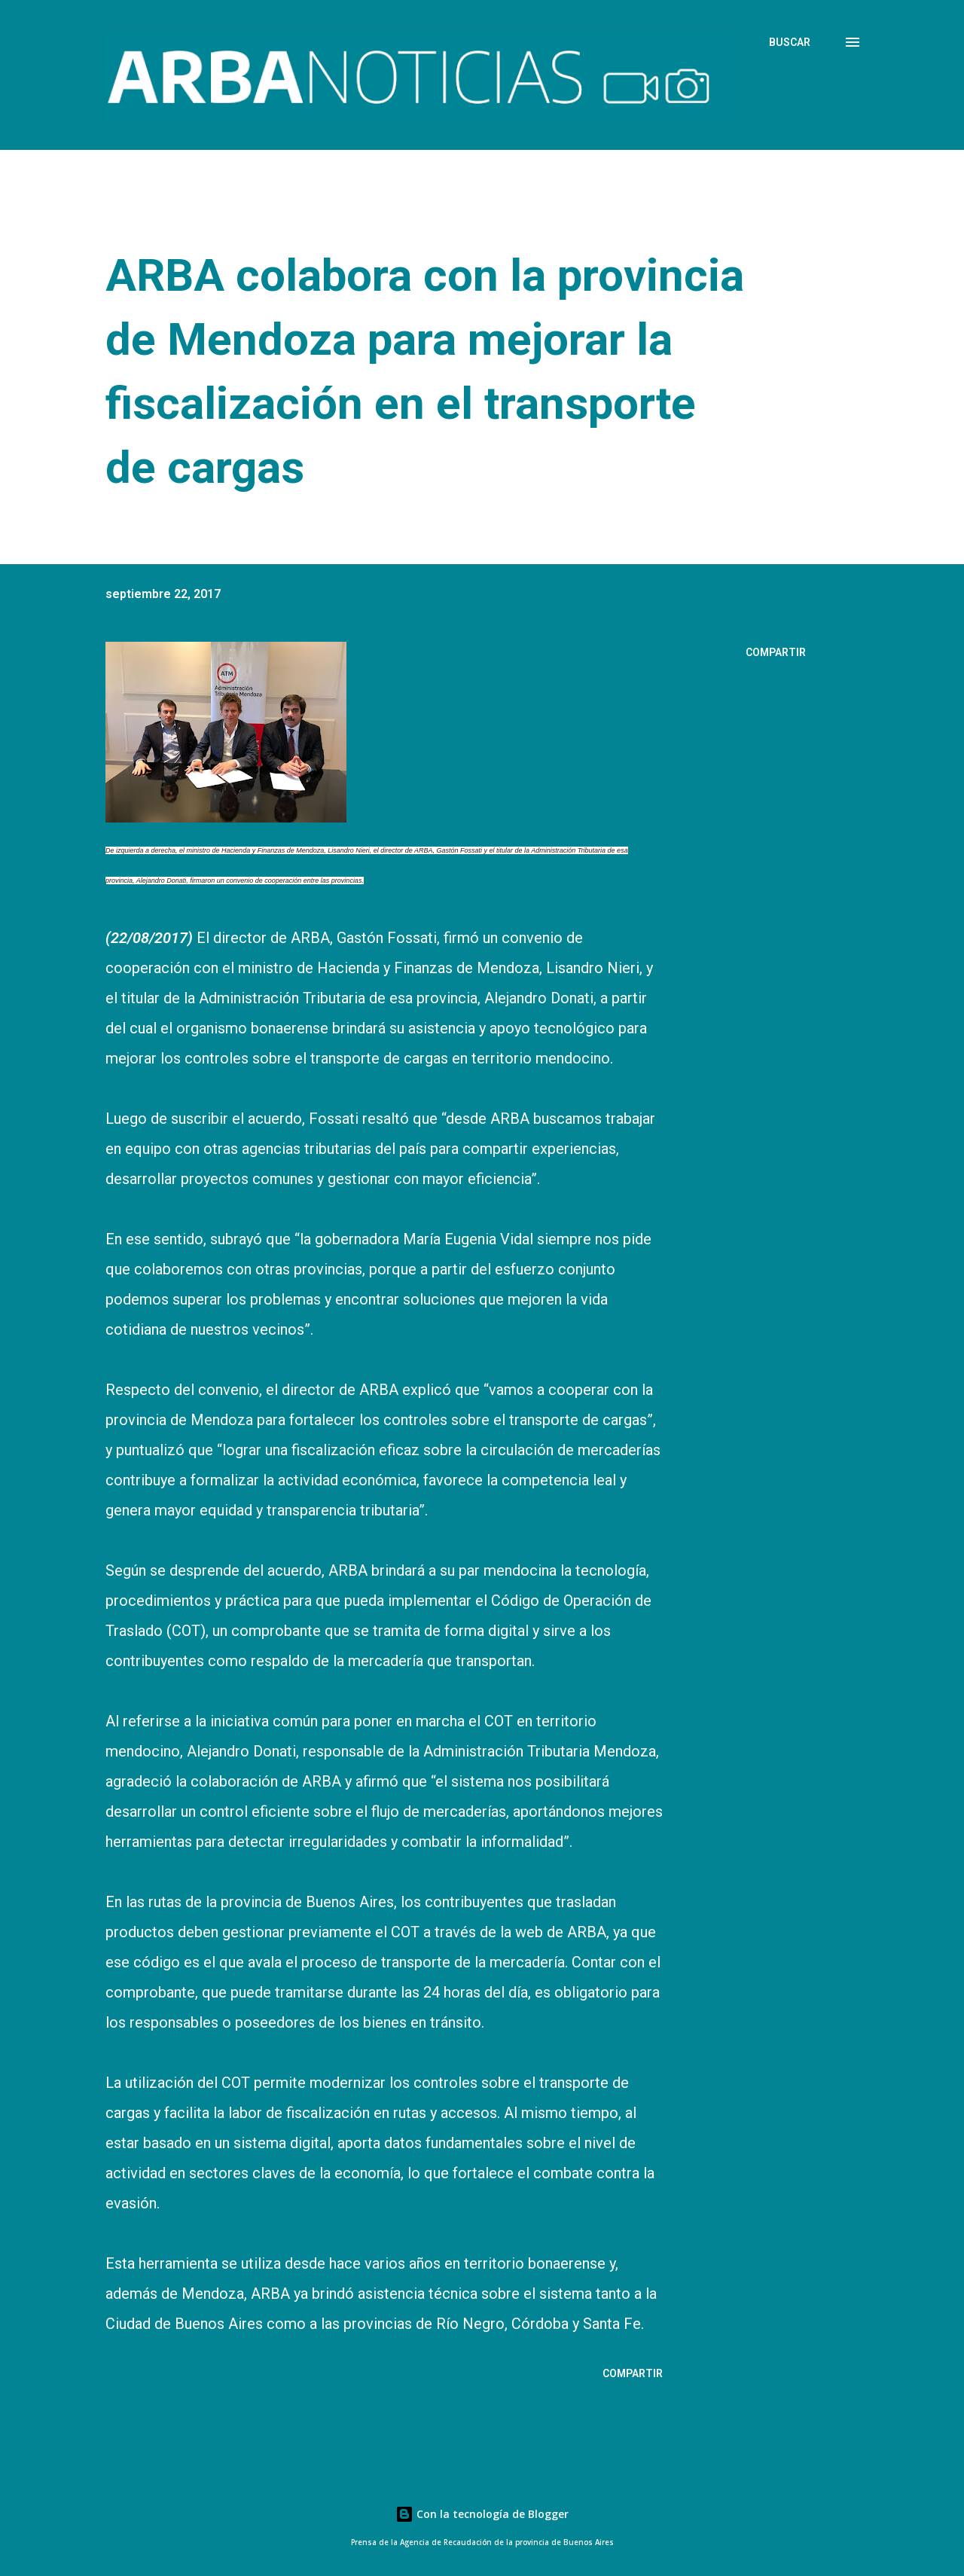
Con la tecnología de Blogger (482, 2514)
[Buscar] (789, 42)
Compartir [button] (776, 652)
